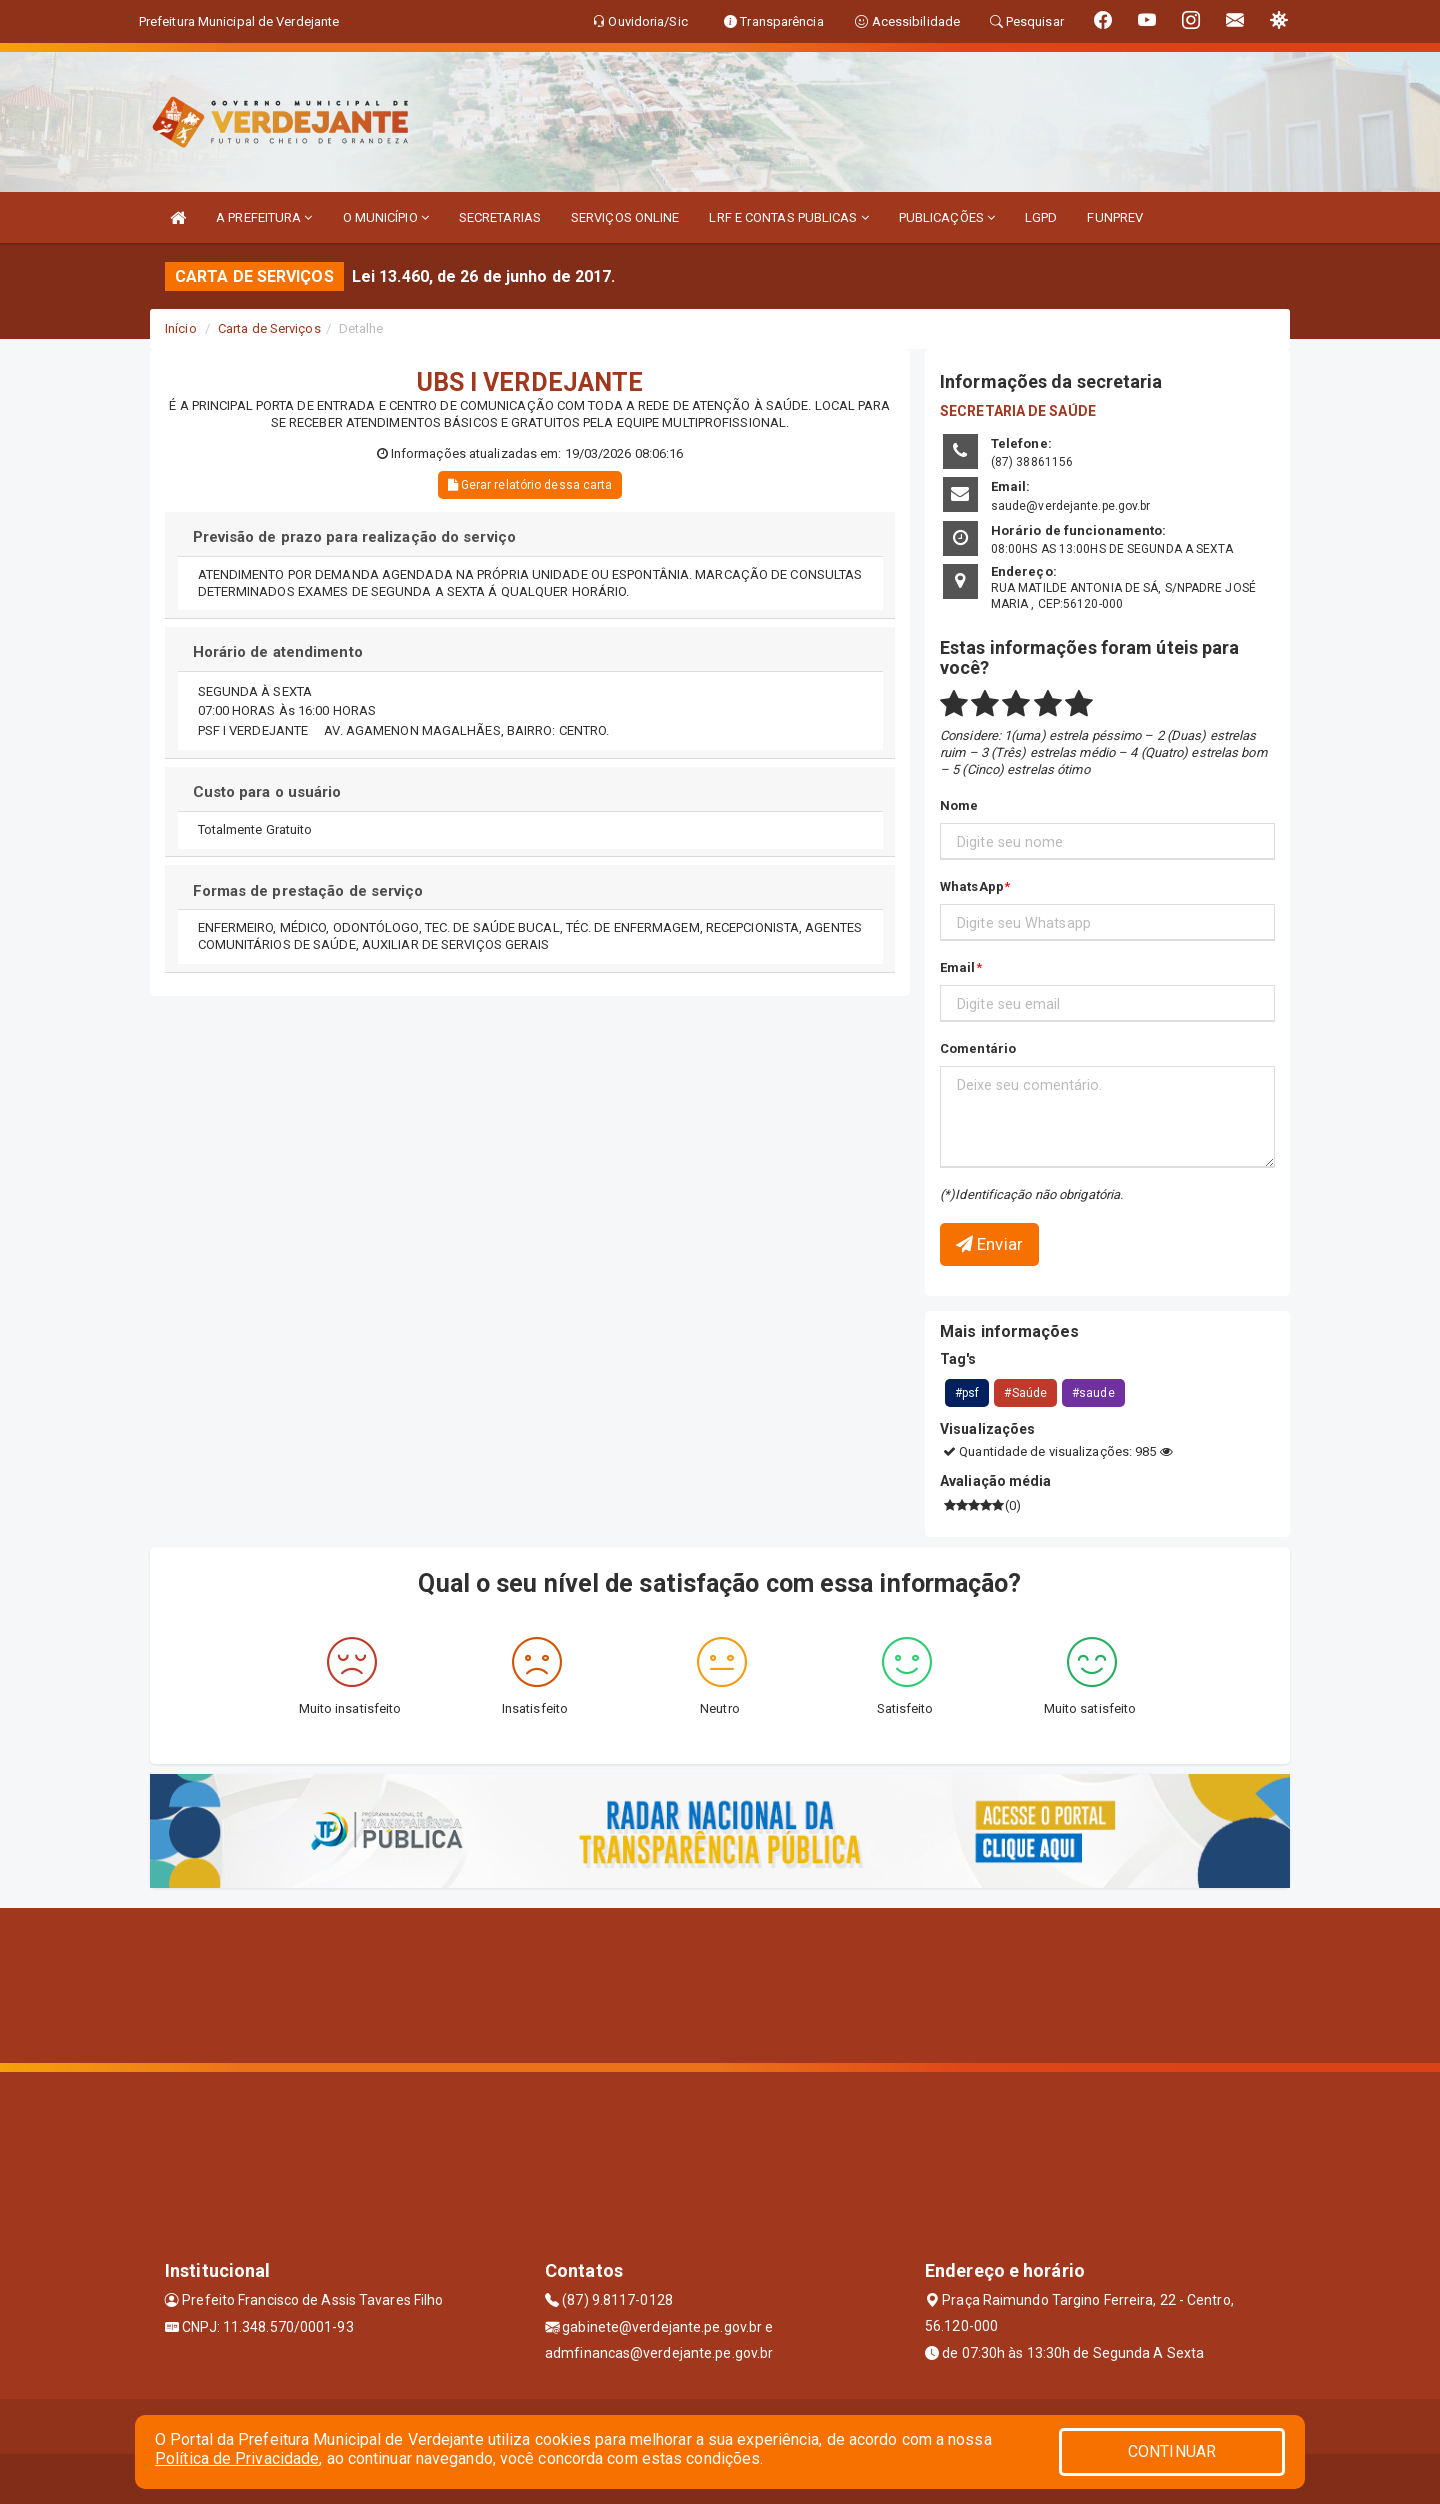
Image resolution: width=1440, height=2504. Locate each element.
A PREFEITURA (264, 217)
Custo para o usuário (267, 792)
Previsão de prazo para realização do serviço (354, 537)
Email (958, 967)
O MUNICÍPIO (386, 217)
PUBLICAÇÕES (947, 217)
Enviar (989, 1244)
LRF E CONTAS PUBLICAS (788, 217)
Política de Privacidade (237, 2458)
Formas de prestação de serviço (308, 891)
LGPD (1041, 217)
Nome (959, 805)
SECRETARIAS (500, 217)
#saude (1093, 1393)
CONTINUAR (1172, 2451)
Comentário (978, 1048)
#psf (967, 1393)
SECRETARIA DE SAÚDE (1018, 411)
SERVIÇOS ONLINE (625, 217)
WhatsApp (972, 886)
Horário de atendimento (278, 652)
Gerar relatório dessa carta (530, 485)
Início (181, 328)
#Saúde (1025, 1393)
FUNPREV (1115, 217)
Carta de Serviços (269, 328)
